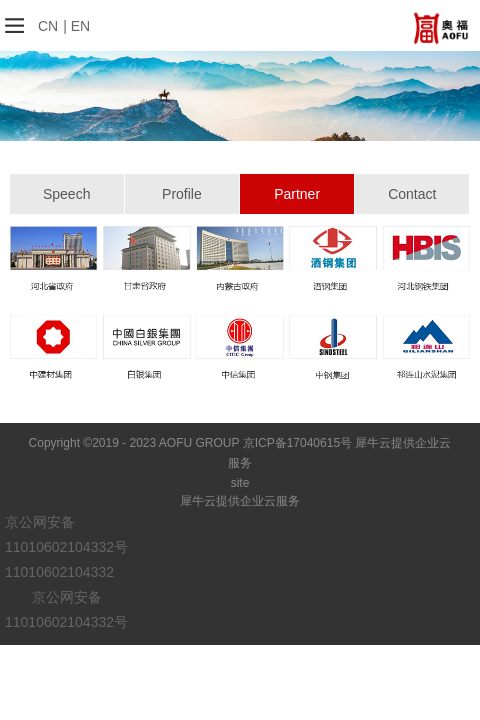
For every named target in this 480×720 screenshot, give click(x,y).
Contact (412, 194)
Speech (66, 194)
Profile (182, 194)
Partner (297, 194)
